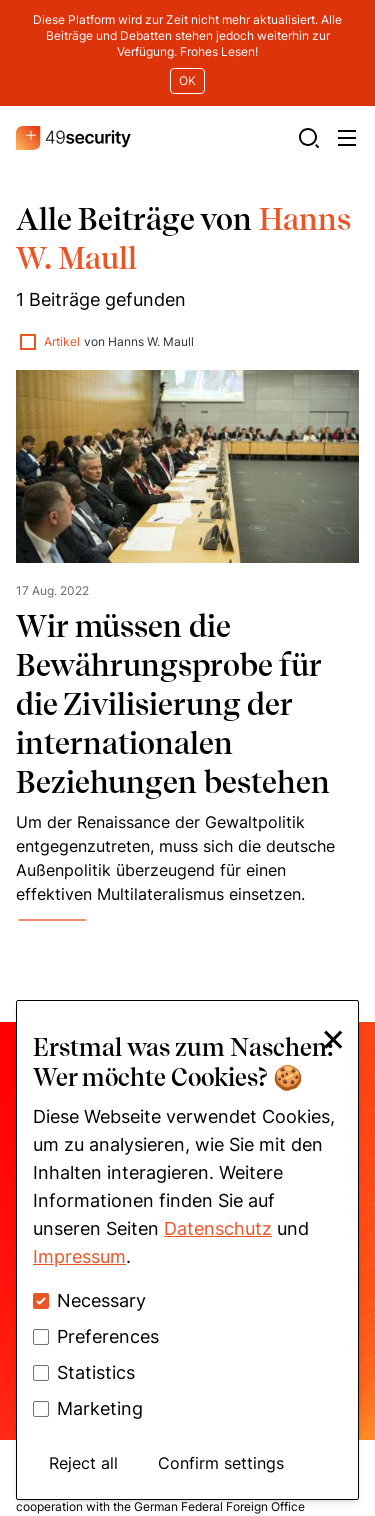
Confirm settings (221, 1463)
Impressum (79, 1256)
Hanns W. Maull (151, 241)
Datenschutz (218, 1228)
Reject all (83, 1463)
